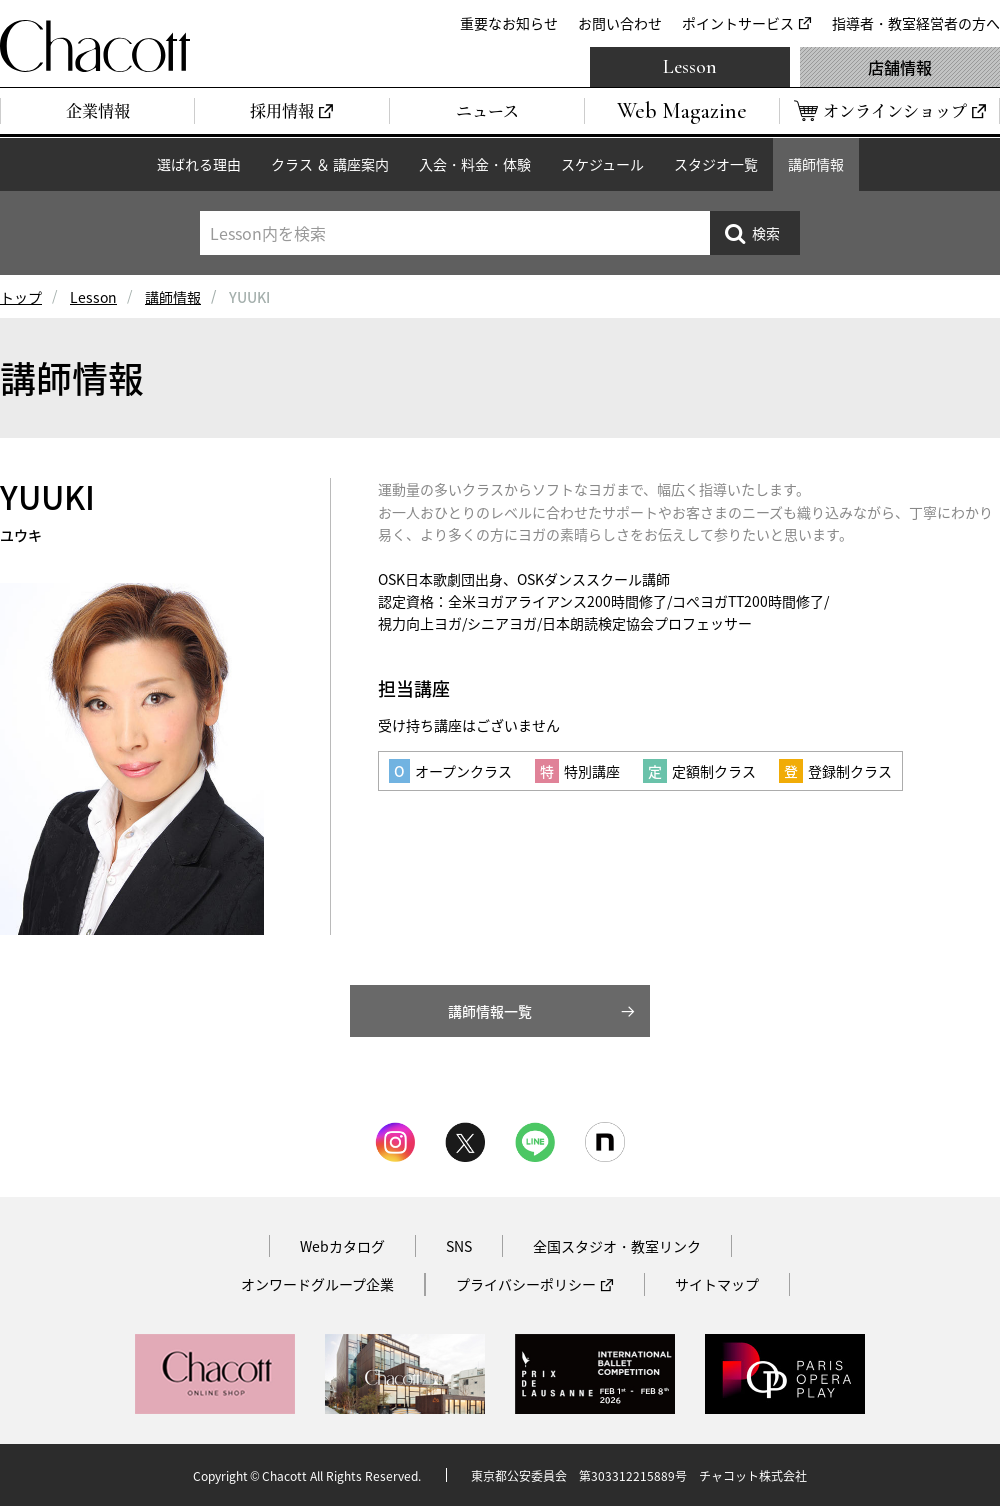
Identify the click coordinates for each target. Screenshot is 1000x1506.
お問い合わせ (620, 23)
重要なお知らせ (509, 23)
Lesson (690, 67)
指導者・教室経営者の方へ (916, 23)
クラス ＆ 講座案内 (330, 164)
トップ (21, 297)
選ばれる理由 (199, 164)
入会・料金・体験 (475, 164)
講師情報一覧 (490, 1011)
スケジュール (602, 164)
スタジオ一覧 (716, 164)
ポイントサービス (738, 23)
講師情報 (816, 164)
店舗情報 (900, 67)
